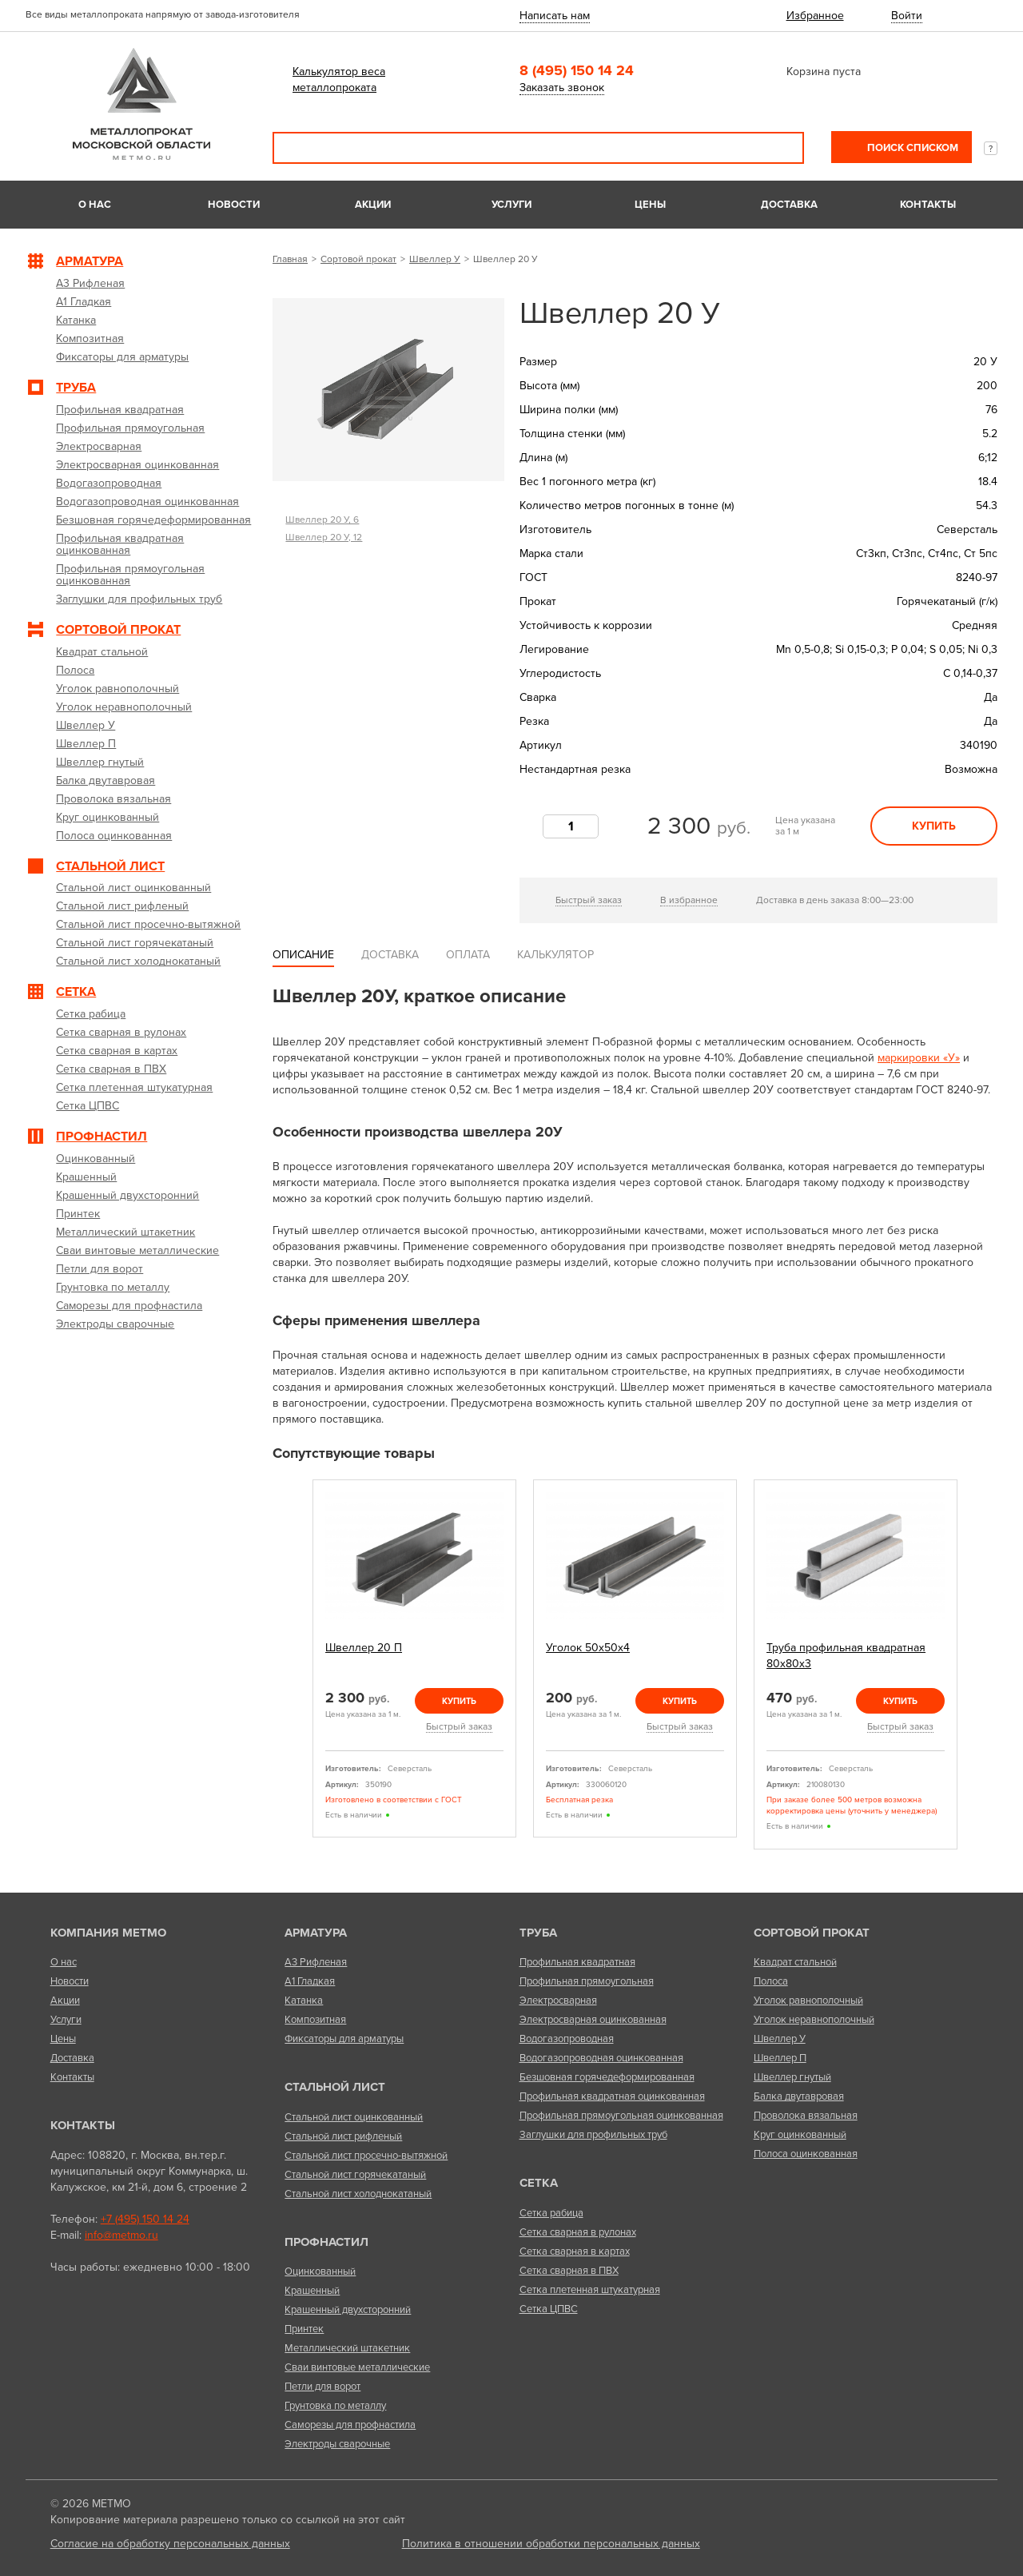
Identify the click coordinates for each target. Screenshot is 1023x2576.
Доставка (789, 204)
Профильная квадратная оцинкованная (612, 2096)
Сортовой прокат (358, 259)
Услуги (511, 204)
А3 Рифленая (316, 1962)
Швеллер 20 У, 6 (322, 519)
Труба (538, 1932)
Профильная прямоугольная (586, 1981)
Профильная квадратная (577, 1962)
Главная (290, 259)
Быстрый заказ (588, 900)
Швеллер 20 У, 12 (323, 537)
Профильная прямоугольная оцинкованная (621, 2115)
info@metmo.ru (121, 2235)
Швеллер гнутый (792, 2077)
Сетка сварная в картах (574, 2251)
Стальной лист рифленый (343, 2136)
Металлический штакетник (347, 2348)
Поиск (781, 148)
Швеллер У (434, 259)
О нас (94, 204)
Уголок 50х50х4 (588, 1647)
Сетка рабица (551, 2213)
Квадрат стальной (795, 1962)
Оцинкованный (320, 2271)
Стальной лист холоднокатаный (358, 2194)
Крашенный (312, 2290)
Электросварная (558, 2000)
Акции (373, 204)
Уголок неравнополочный (814, 2019)
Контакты (928, 204)
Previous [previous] (294, 1671)
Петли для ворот (322, 2386)
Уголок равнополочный (808, 2000)
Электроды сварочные (337, 2444)
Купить (934, 826)
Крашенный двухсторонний (348, 2309)
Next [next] (975, 1671)
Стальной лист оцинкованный (354, 2117)
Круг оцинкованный (800, 2134)
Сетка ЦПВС (548, 2309)
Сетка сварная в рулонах (577, 2232)
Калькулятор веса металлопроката (339, 79)
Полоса (771, 1981)
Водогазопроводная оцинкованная (601, 2058)
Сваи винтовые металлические (357, 2367)
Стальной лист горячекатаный (355, 2174)
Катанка (304, 2000)
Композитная (315, 2019)
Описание (303, 955)
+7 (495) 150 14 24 (145, 2219)
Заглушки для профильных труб (593, 2134)
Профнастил (326, 2242)
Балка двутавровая (799, 2096)
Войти (906, 15)
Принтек (304, 2329)
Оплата (468, 955)
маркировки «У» (919, 1058)
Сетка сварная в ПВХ (569, 2270)
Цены (650, 204)
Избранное (815, 15)
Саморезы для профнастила (350, 2425)
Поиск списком (911, 147)
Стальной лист (335, 2087)
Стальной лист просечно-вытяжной (366, 2155)
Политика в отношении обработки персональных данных (551, 2543)
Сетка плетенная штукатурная (589, 2289)
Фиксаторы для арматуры (344, 2039)
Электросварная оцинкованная (593, 2019)
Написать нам (554, 15)
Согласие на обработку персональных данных (170, 2543)
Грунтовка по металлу (335, 2405)
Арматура (316, 1932)
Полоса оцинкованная (806, 2154)
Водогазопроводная (566, 2039)
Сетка (538, 2183)
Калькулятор (555, 955)
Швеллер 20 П (363, 1647)
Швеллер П (780, 2058)
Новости (234, 204)
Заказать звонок (561, 87)
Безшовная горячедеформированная (607, 2077)
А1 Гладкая (310, 1981)
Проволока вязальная (806, 2115)
